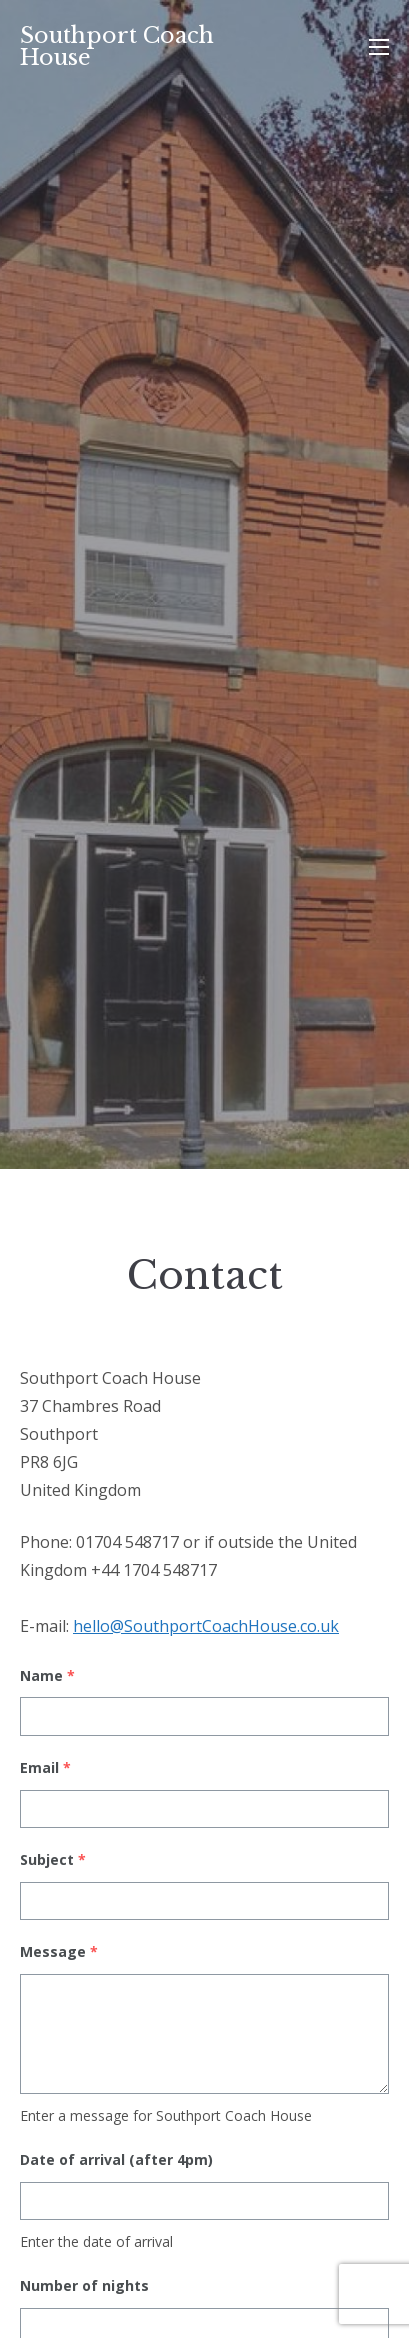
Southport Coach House (117, 46)
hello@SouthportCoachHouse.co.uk (206, 1626)
